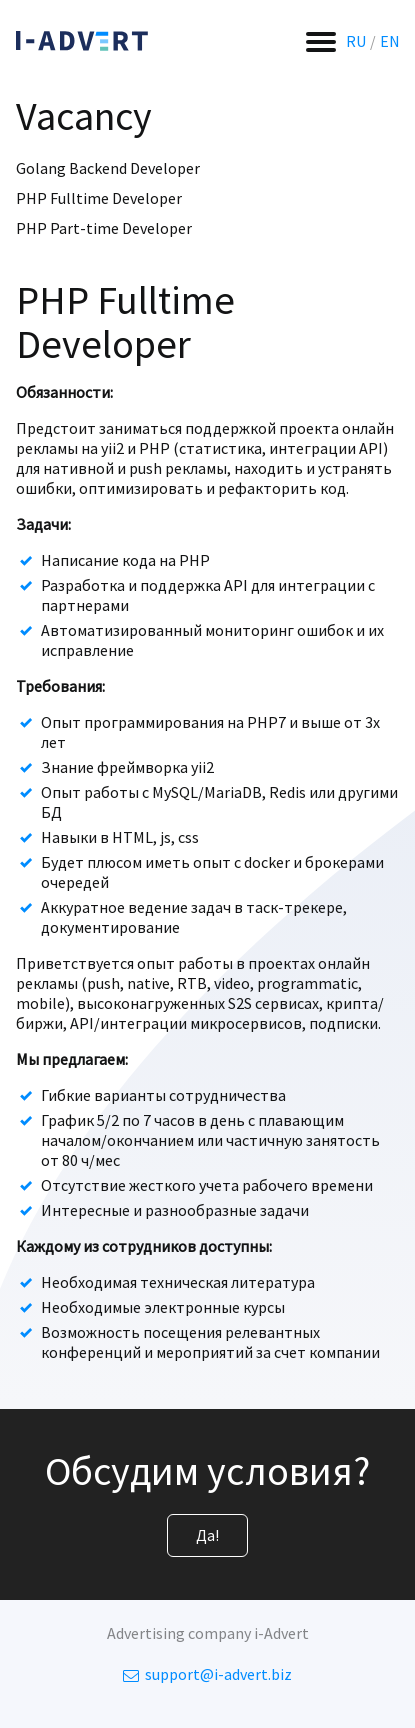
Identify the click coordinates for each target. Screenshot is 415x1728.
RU (356, 41)
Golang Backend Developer (108, 168)
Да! (207, 1535)
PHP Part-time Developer (104, 228)
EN (390, 41)
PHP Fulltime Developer (99, 198)
